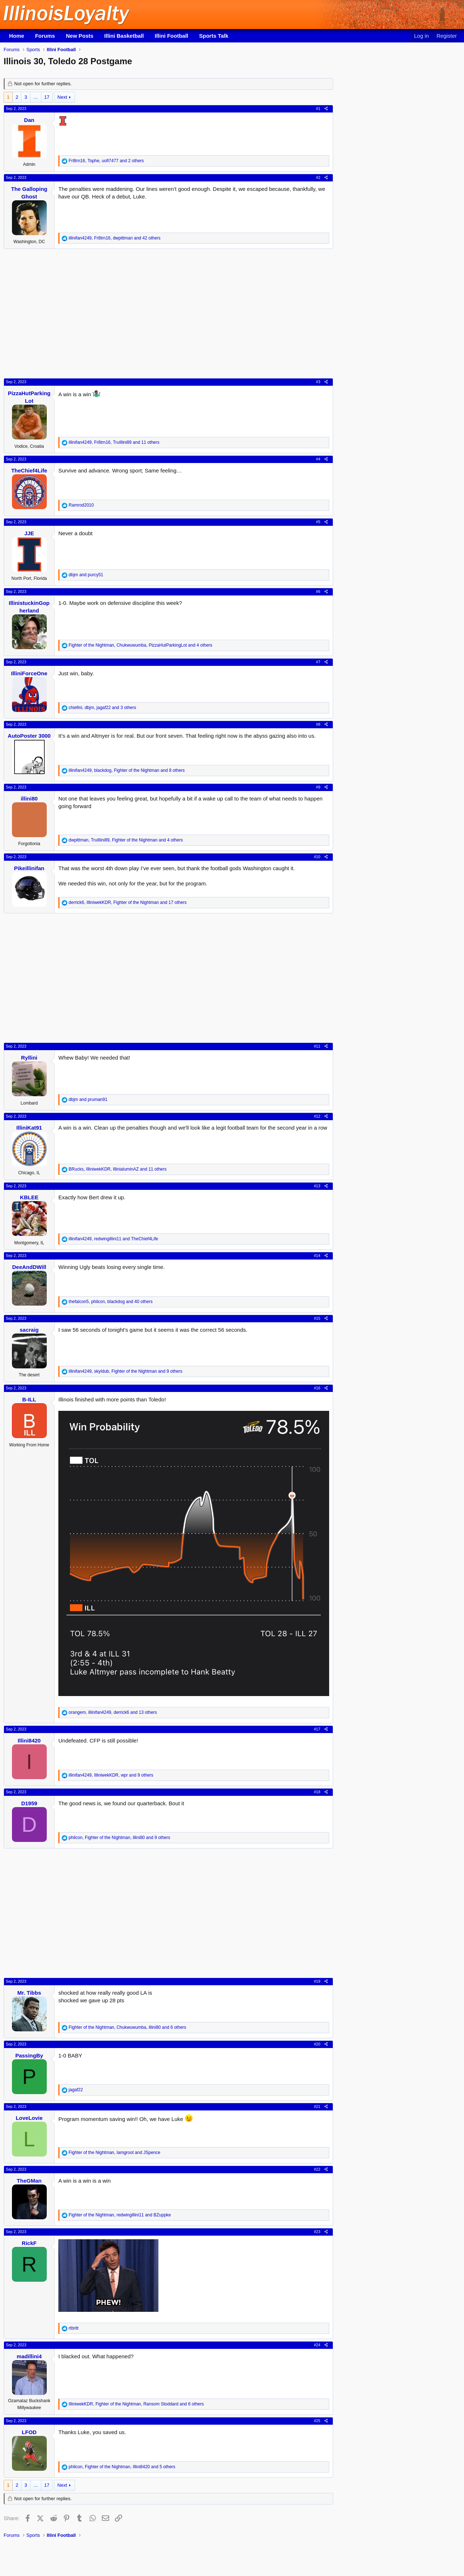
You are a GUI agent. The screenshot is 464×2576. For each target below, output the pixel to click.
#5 (318, 522)
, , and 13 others (113, 1712)
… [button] (35, 97)
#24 (317, 2345)
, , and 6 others (127, 2027)
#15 (317, 1318)
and (86, 574)
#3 (318, 382)
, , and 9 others (125, 1371)
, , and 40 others (111, 1301)
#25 (317, 2421)
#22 (317, 2169)
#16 (317, 1388)
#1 (318, 108)
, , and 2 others (106, 160)
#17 (317, 1729)
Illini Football (171, 36)
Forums (45, 36)
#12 (317, 1116)
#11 (317, 1046)
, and (113, 1238)
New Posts (80, 36)
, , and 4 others (140, 645)
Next (62, 97)
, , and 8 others (127, 770)
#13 (317, 1186)
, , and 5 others (122, 2466)
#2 (318, 177)
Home (16, 36)
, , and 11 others (114, 442)
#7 (318, 662)
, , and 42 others (115, 238)
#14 (317, 1255)
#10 (317, 857)
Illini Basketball (124, 36)
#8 (318, 724)
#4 (318, 459)
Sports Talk (213, 36)
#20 (317, 2044)
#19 (317, 1981)
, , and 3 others (102, 707)
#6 (318, 591)
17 (46, 97)
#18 (317, 1792)
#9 (318, 787)
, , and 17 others (128, 902)
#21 (317, 2106)
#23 (317, 2231)
